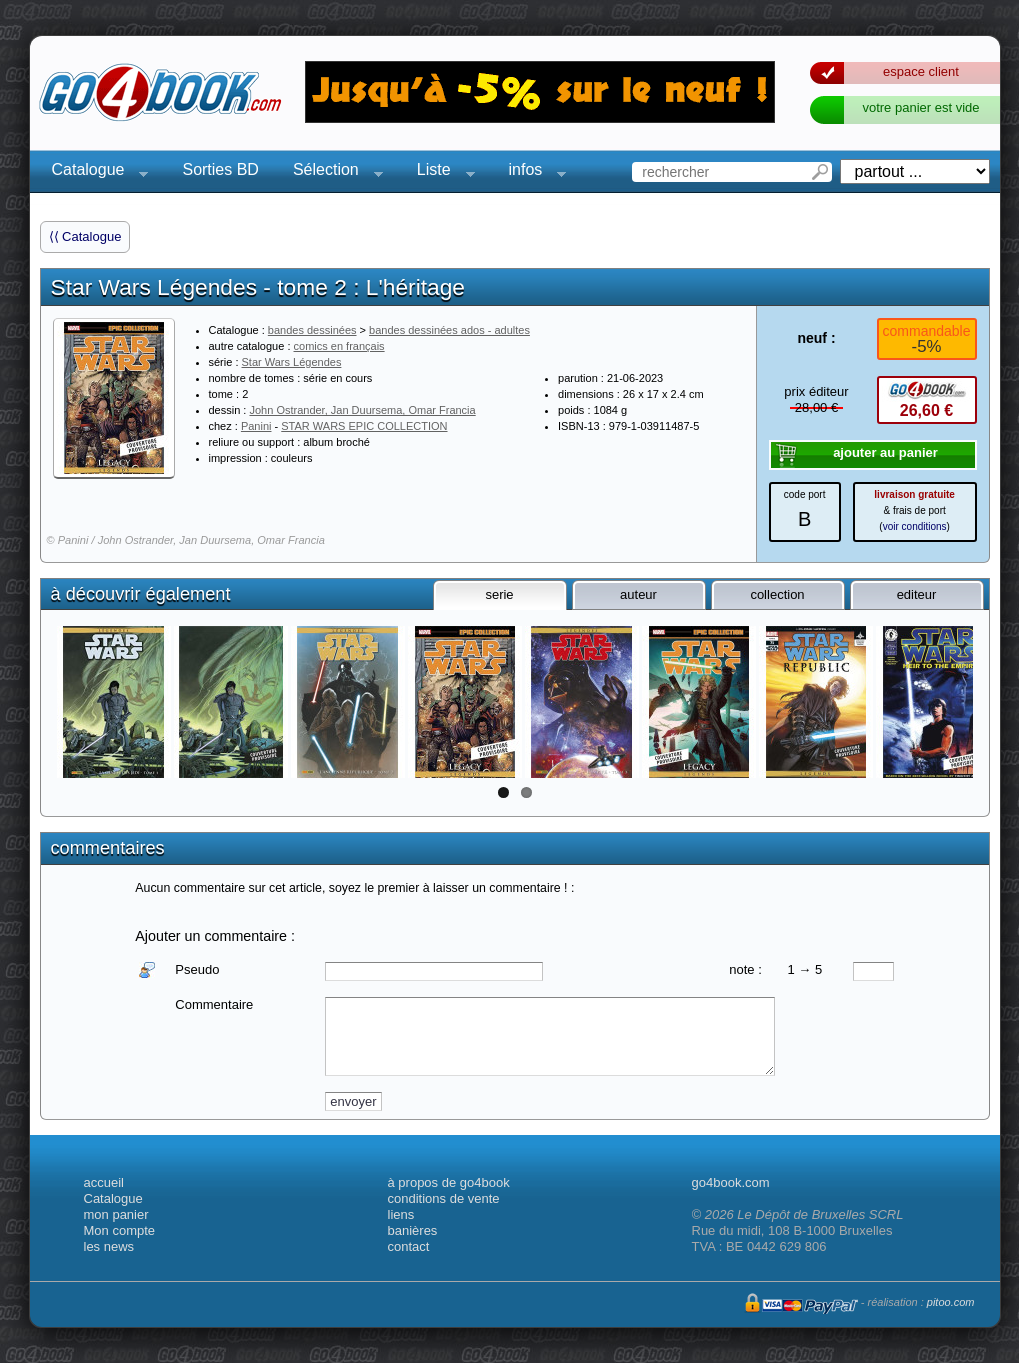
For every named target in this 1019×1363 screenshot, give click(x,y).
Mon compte (120, 1230)
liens (401, 1214)
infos (532, 172)
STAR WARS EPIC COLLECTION (364, 426)
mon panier (116, 1214)
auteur (638, 594)
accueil (104, 1182)
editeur (917, 594)
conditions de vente (444, 1198)
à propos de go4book (449, 1182)
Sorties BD (220, 169)
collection (777, 594)
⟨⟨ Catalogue (85, 236)
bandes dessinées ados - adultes (449, 330)
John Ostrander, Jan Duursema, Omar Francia (362, 410)
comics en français (339, 346)
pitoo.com (951, 1302)
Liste (440, 172)
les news (109, 1246)
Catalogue (94, 172)
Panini (256, 426)
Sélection (332, 172)
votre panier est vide (920, 107)
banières (413, 1230)
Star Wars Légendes (292, 362)
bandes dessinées (312, 330)
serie (499, 594)
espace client (921, 71)
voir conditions (915, 526)
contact (409, 1246)
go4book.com (731, 1182)
